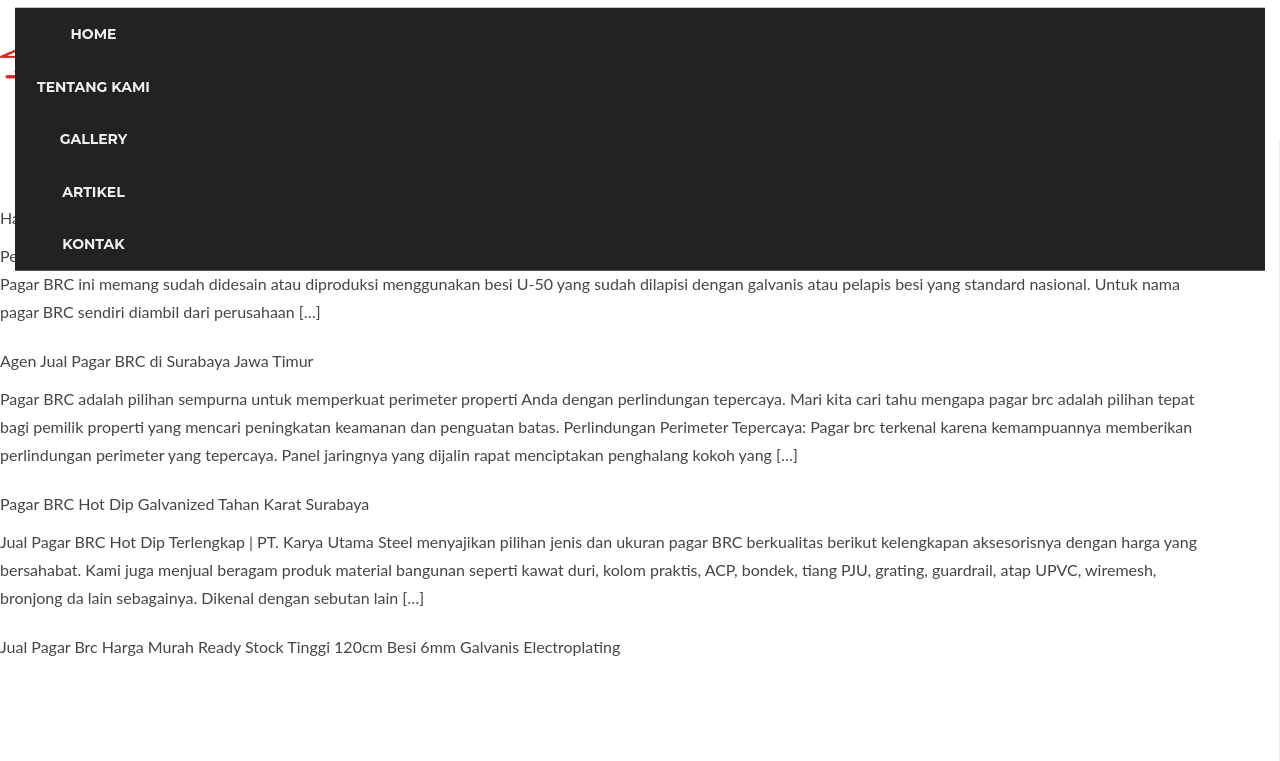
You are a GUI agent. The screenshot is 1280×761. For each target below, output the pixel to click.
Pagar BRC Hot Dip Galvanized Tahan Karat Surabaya (184, 503)
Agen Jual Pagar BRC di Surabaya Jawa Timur (156, 360)
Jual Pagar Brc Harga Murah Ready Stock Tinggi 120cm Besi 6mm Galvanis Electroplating (310, 646)
